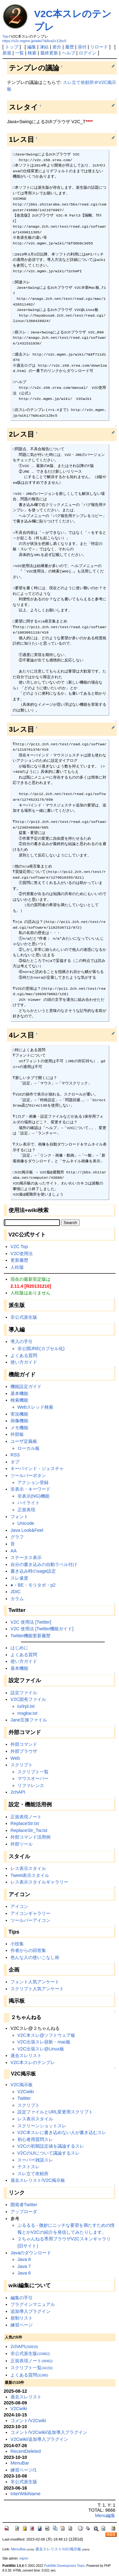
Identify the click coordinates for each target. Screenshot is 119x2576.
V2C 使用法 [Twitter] (30, 1622)
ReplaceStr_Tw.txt (28, 1830)
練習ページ (21, 2324)
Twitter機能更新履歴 (30, 1635)
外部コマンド (23, 1744)
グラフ (17, 1536)
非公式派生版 (23, 1317)
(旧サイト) (27, 2245)
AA (13, 1550)
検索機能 (19, 1400)
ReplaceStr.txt (24, 1823)
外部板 (17, 1434)
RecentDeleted (25, 2451)
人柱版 (17, 1267)
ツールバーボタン (28, 1475)
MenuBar (19, 2463)
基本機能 (19, 1393)
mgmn (23, 2558)
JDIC (15, 1591)
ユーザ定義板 (23, 1441)
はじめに (19, 1647)
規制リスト (21, 2317)
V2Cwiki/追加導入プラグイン (39, 2439)
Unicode (25, 1523)
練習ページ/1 (23, 2469)
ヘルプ (68, 52)
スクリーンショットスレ (41, 2125)
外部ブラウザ (23, 1751)
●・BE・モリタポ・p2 (33, 1585)
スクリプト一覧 (33, 1771)
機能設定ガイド (26, 1386)
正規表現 (26, 1509)
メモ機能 (19, 1427)
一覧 (19, 52)
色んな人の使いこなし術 (34, 1957)
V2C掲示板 (21, 2084)
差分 (56, 46)
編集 (31, 46)
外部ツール (21, 1844)
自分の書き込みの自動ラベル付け (43, 1564)
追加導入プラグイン (30, 2311)
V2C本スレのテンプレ (32, 2062)
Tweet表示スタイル (29, 1875)
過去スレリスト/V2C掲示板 (37, 2180)
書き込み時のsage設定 (33, 1571)
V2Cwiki (25, 2091)
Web (15, 1758)
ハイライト (28, 1502)
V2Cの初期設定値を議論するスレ (50, 2146)
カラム (17, 1598)
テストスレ (28, 2166)
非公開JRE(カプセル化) (41, 1348)
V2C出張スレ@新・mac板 (44, 2041)
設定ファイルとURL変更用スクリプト (55, 2111)
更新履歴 (19, 1260)
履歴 (69, 46)
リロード (99, 46)
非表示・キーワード (30, 1489)
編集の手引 (21, 2297)
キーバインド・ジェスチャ (37, 1468)
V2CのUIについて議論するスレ (48, 2153)
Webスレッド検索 (35, 1407)
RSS (15, 1454)
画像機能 (19, 1420)
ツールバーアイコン (30, 1920)
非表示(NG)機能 (33, 1496)
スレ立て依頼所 (33, 2173)
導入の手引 (21, 1341)
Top (6, 36)
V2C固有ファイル (28, 1699)
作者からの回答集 (28, 1950)
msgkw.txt (27, 1713)
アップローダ (23, 2211)
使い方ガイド (23, 1362)
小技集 (17, 1943)
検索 (32, 52)
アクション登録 (33, 1482)
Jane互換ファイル (28, 1719)
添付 (82, 46)
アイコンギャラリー (30, 1913)
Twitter (24, 2098)
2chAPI (17, 1792)
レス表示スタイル (28, 1868)
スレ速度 (19, 1578)
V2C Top (19, 1246)
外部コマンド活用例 (30, 1837)
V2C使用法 (21, 1253)
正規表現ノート (26, 1816)
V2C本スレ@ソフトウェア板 (46, 2035)
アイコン (19, 1906)
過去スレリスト (26, 2055)
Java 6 (24, 2273)
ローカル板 (28, 1448)
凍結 (44, 46)
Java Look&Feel (26, 1530)
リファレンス (30, 1785)
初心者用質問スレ (35, 2139)
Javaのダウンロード (30, 2252)
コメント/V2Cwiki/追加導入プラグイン (48, 2432)
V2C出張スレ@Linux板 (40, 2048)
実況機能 (19, 1414)
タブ (14, 1461)
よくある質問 (23, 1355)
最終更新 (49, 52)
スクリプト (21, 1764)
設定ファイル (23, 1692)
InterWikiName (25, 2493)
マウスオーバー (33, 1778)
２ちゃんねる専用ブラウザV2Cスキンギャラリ (64, 2238)
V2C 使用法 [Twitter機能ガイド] (41, 1628)
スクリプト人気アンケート (37, 1988)
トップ (11, 46)
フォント (19, 1516)
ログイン (87, 52)
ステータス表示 (26, 1557)
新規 (7, 52)
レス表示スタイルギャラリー (39, 1882)
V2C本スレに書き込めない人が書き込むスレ (61, 2132)
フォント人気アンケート (34, 1981)
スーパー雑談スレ (35, 2159)
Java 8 (24, 2259)
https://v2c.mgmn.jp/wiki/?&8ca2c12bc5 (35, 41)
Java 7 (24, 2266)
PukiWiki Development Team (64, 2565)
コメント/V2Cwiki (28, 2420)
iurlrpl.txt (26, 1706)
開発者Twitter (23, 2204)
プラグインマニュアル (32, 2304)
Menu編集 (105, 2515)
